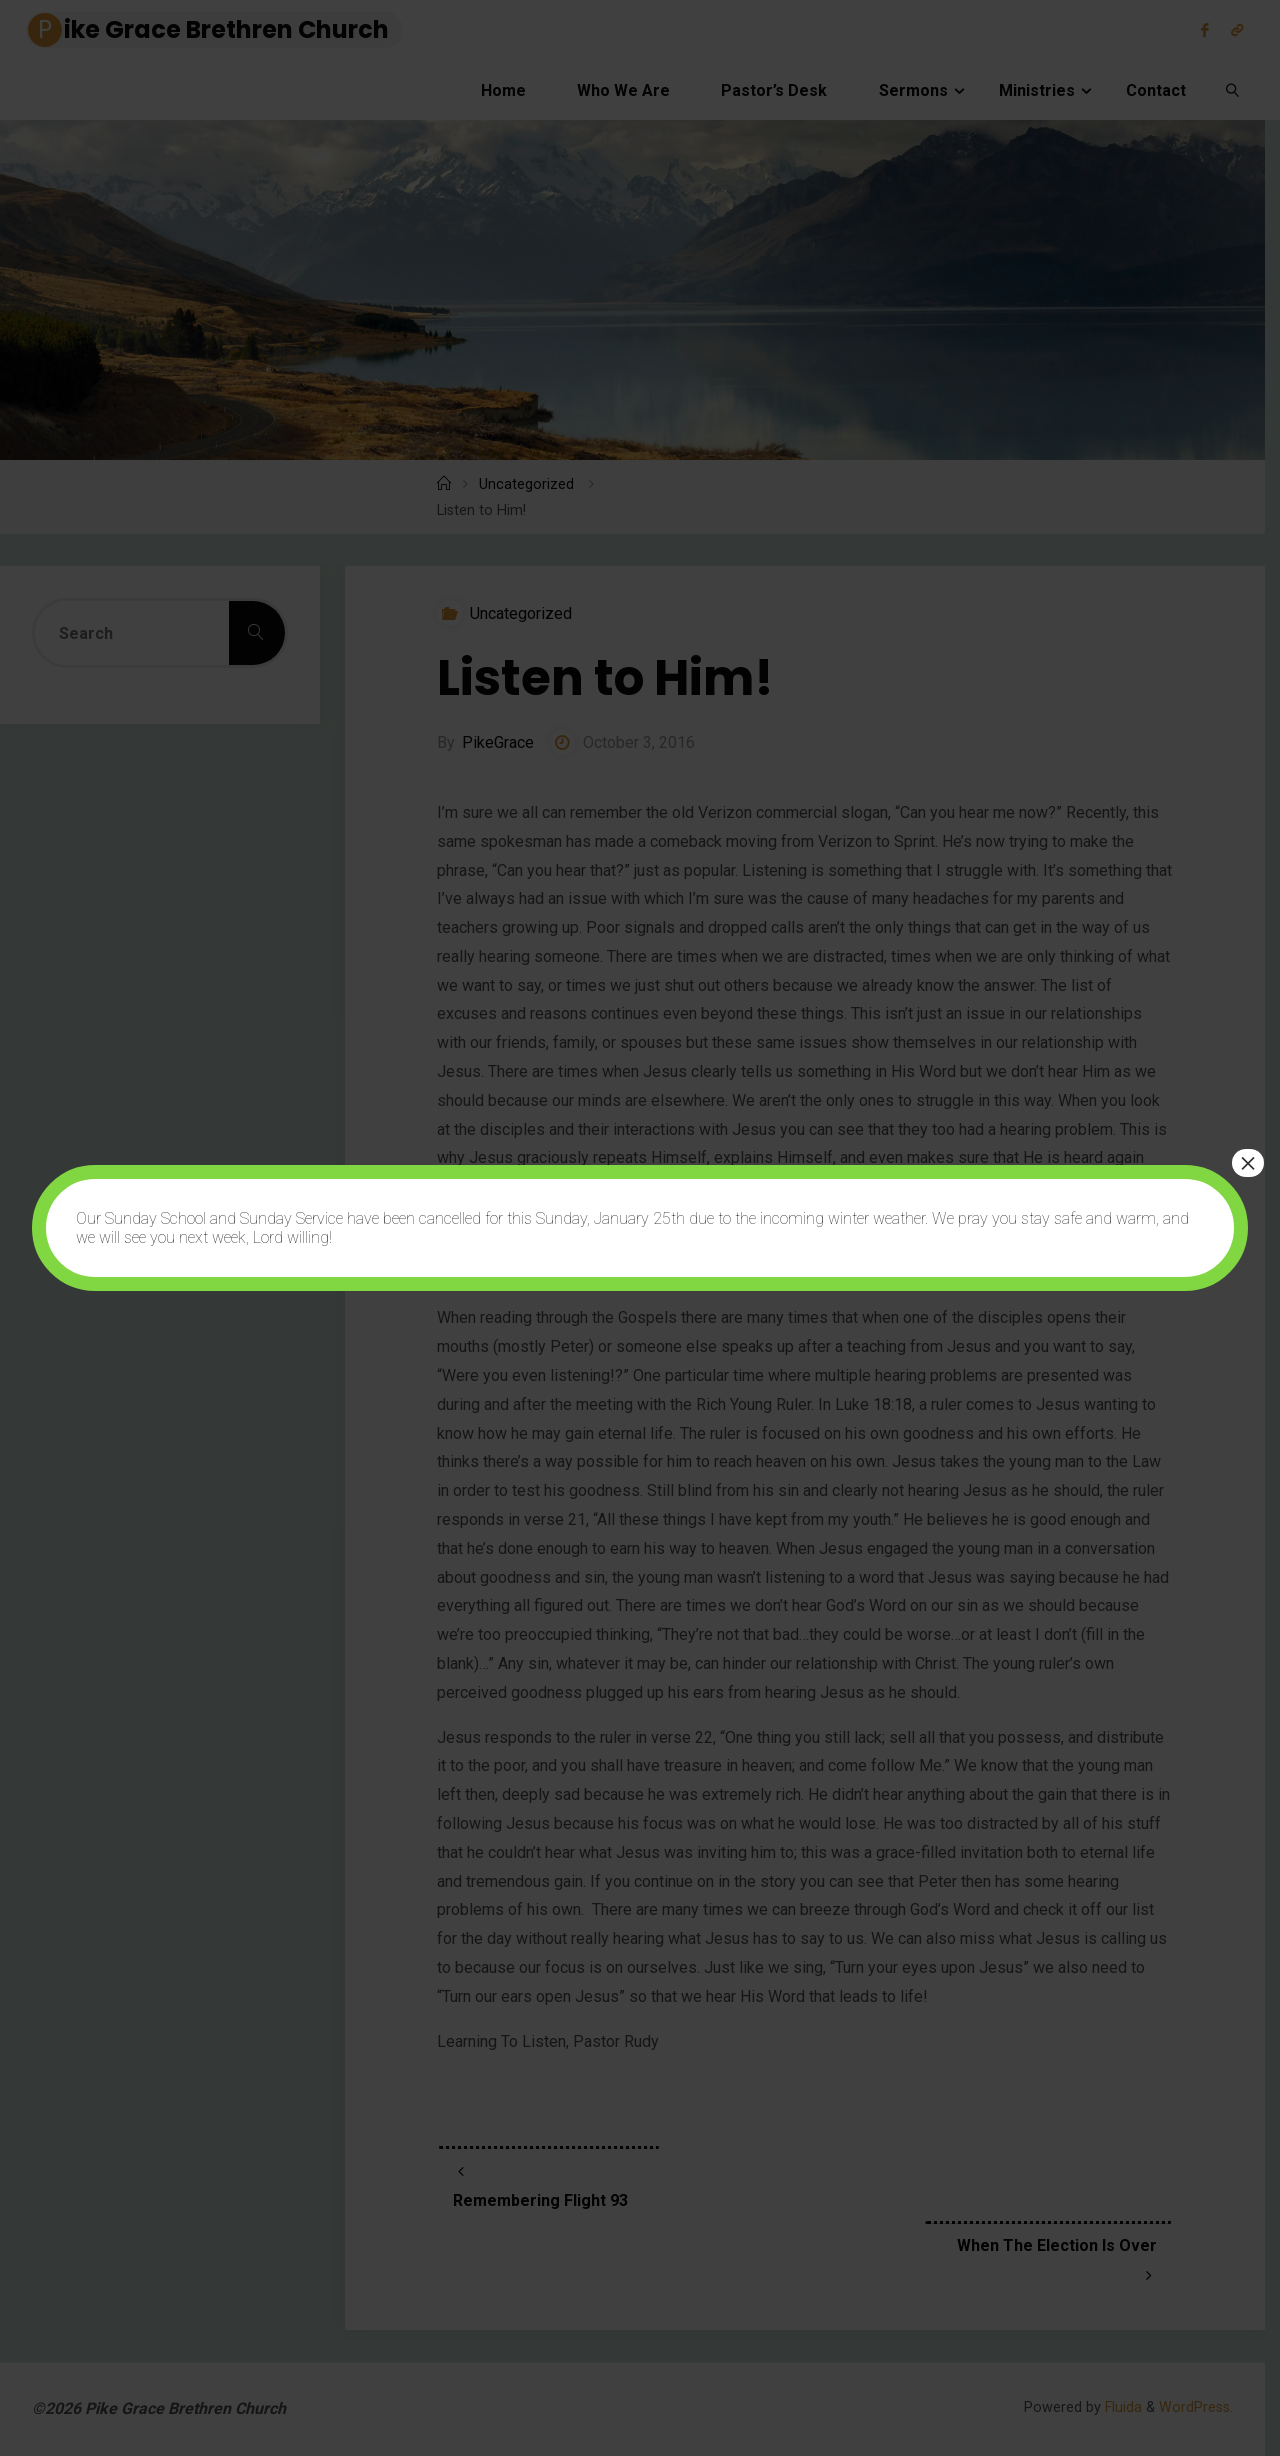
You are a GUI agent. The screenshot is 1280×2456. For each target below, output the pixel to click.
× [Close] (1248, 1163)
